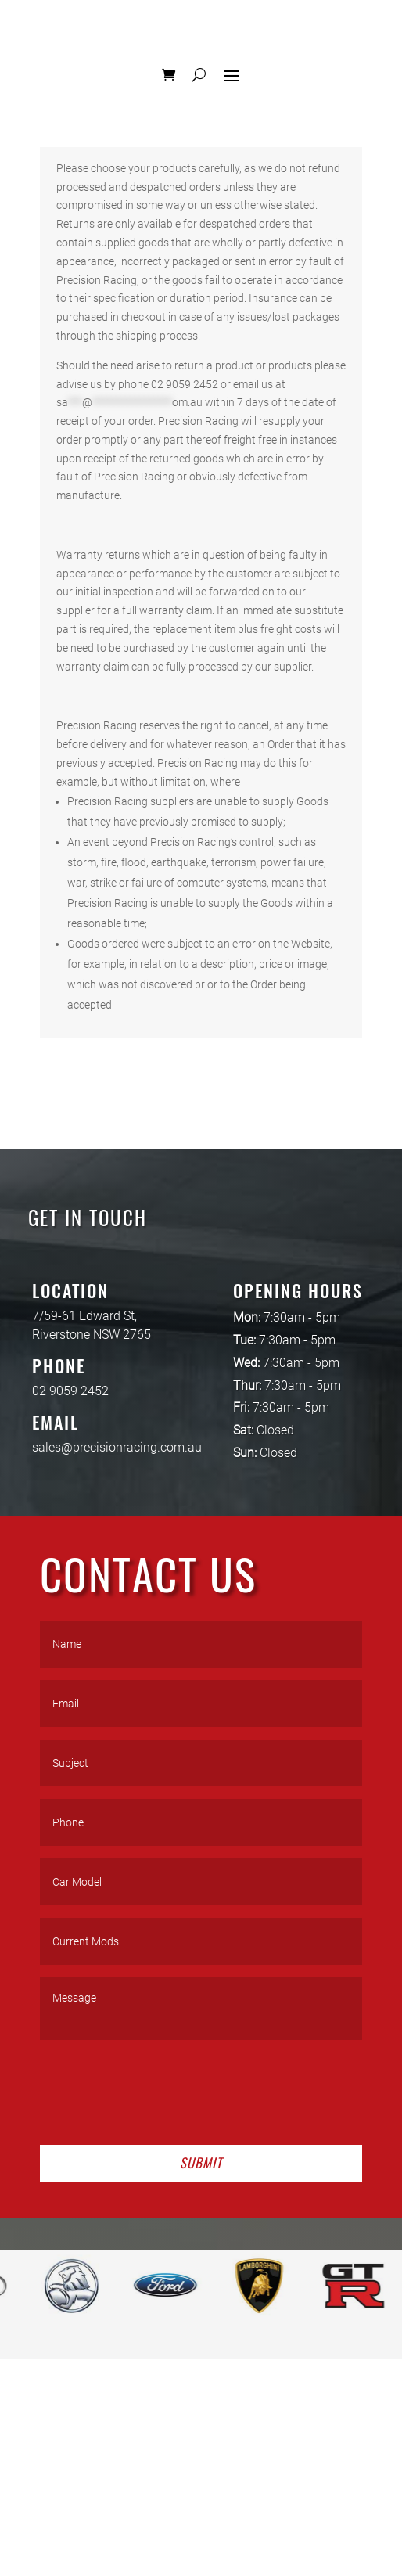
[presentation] (159, 2089)
